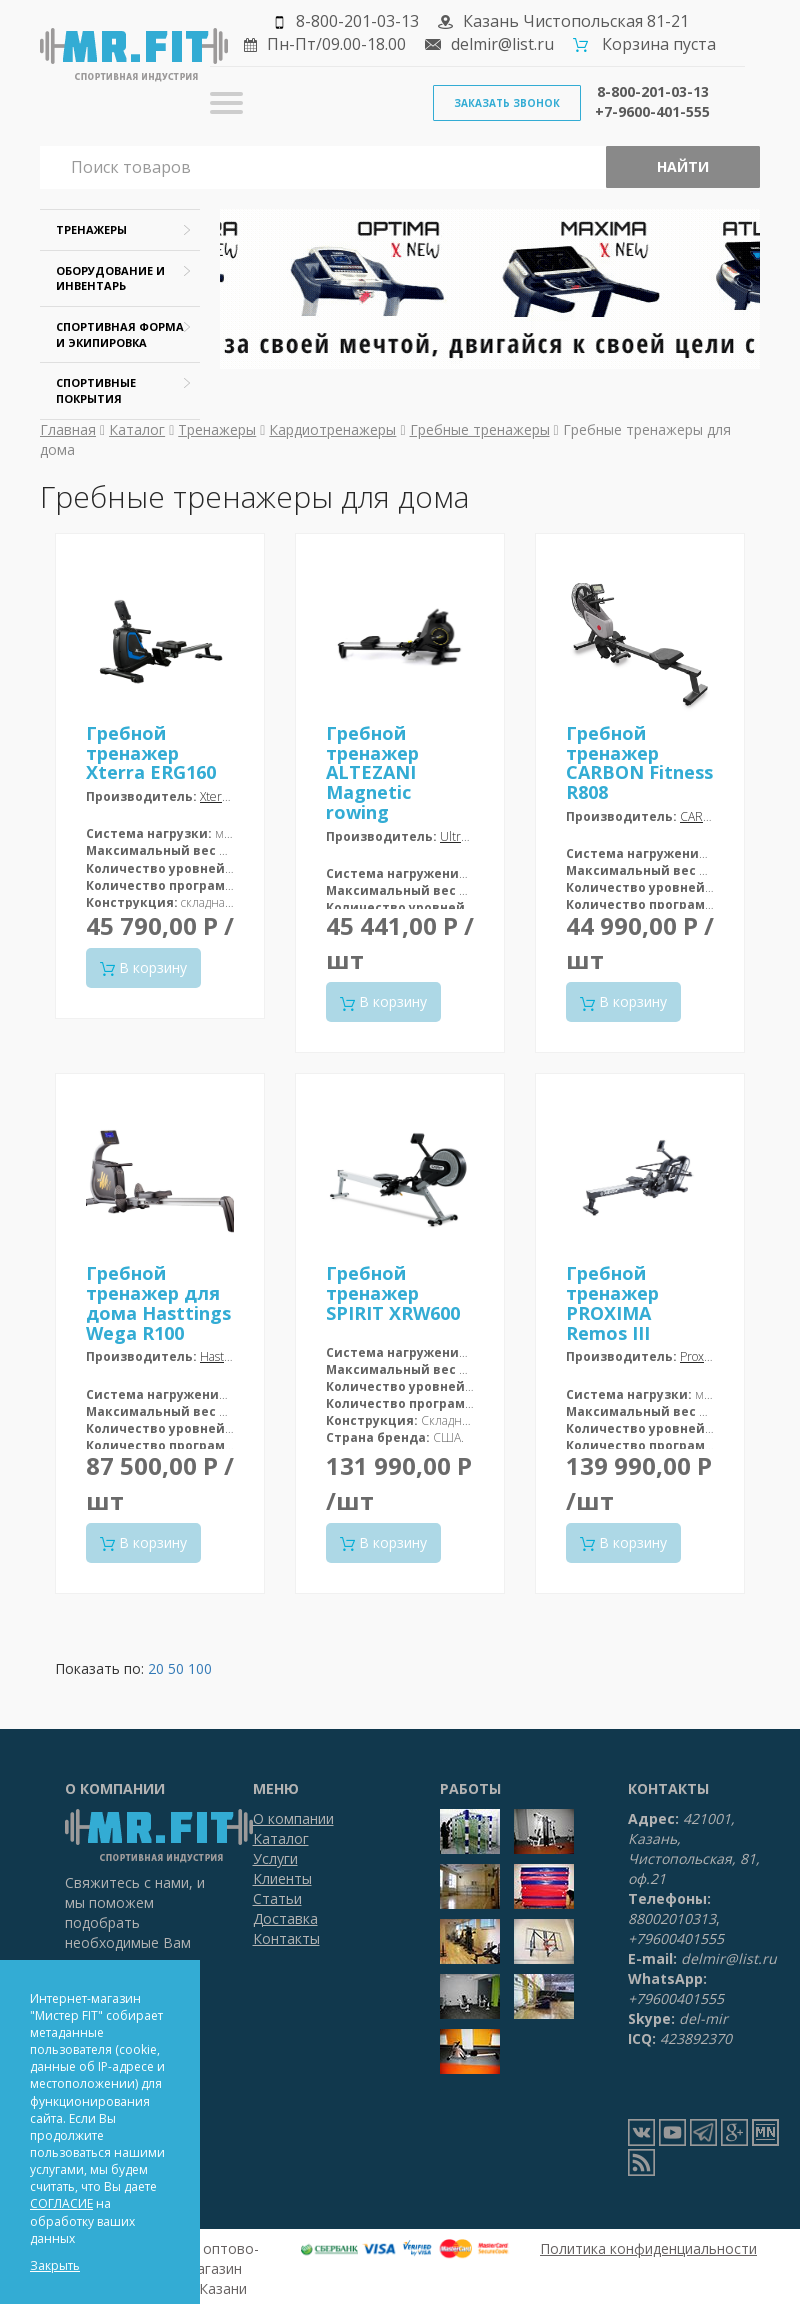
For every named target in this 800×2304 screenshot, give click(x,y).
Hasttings (224, 1356)
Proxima (702, 1356)
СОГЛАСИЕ (61, 2203)
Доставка (285, 1918)
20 (156, 1668)
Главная (68, 429)
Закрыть (55, 2265)
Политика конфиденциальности (648, 2248)
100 (200, 1668)
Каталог (137, 429)
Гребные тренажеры (480, 429)
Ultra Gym (468, 836)
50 (176, 1668)
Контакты (286, 1938)
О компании (293, 1818)
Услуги (275, 1858)
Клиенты (282, 1878)
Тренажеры (217, 429)
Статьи (277, 1898)
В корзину (143, 967)
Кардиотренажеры (332, 429)
